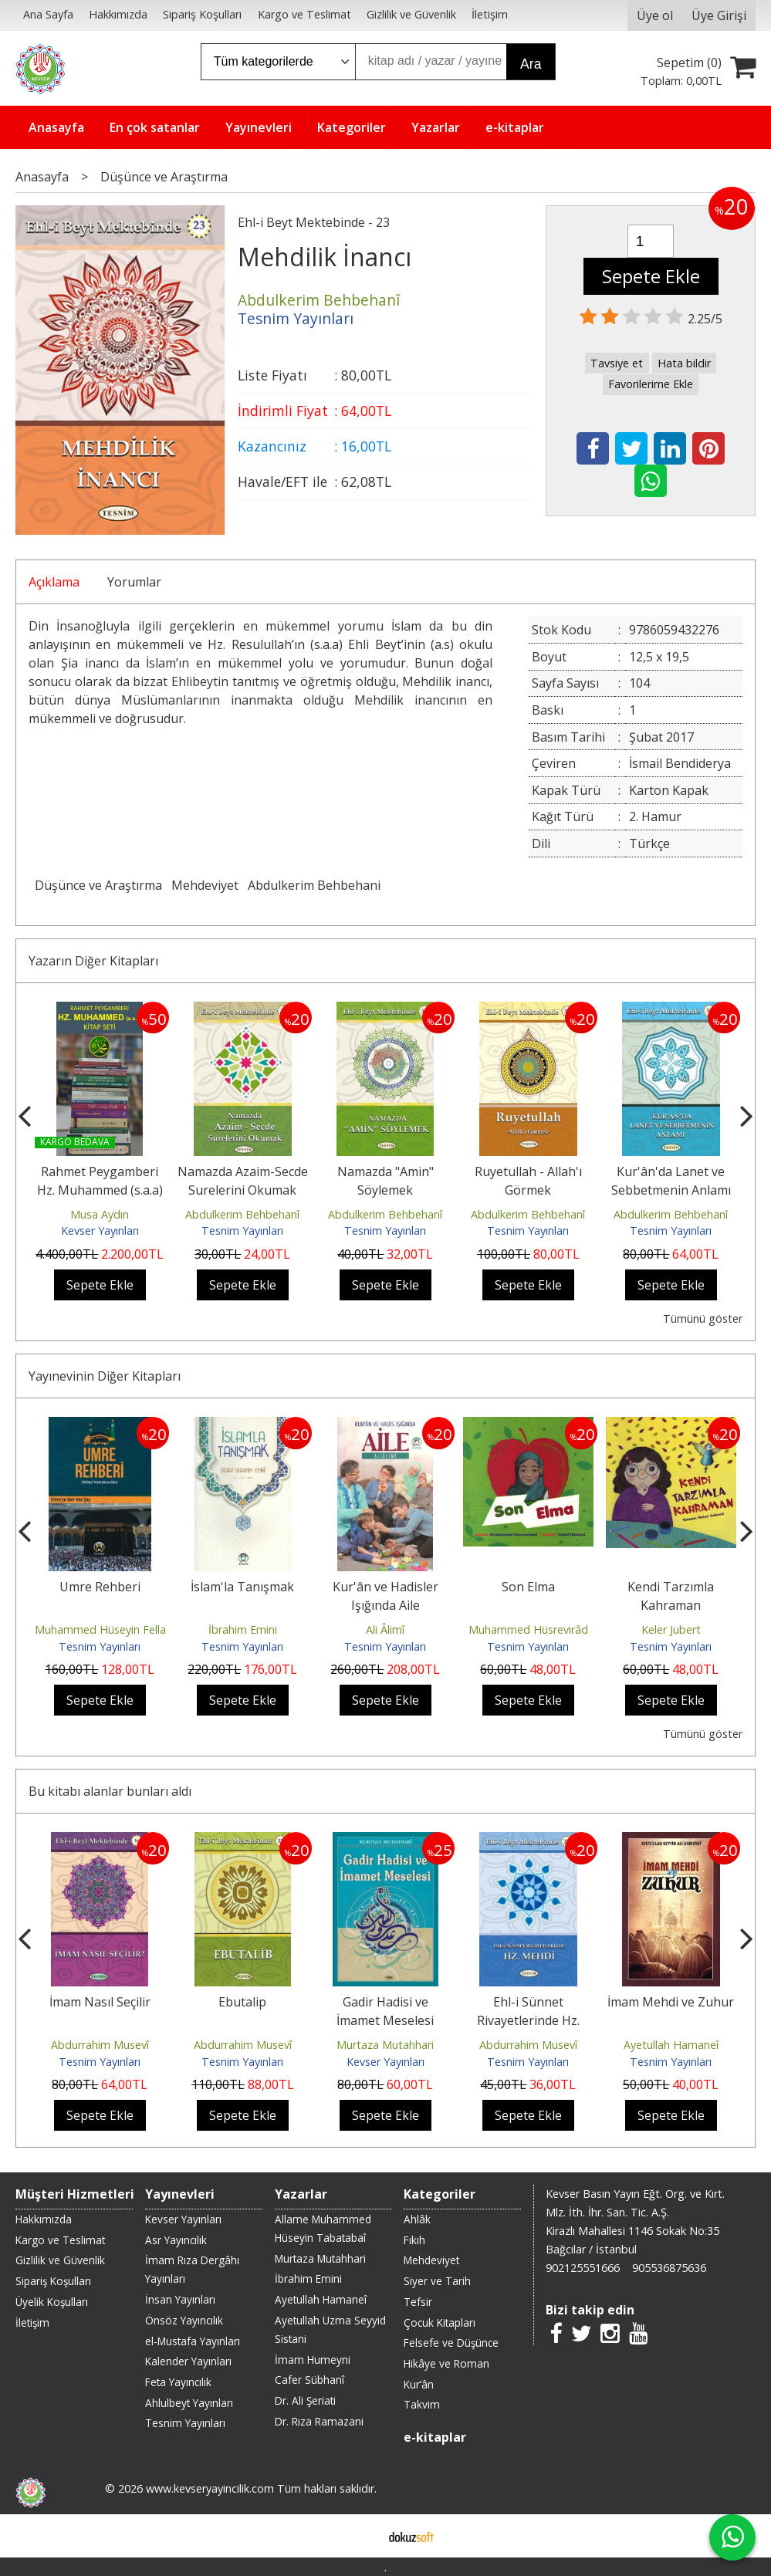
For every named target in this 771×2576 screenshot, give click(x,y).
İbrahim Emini (242, 1629)
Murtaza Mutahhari (385, 2044)
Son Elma (528, 1586)
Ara (530, 64)
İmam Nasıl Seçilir (99, 2001)
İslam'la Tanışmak (242, 1586)
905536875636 (669, 2267)
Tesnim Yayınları (242, 1230)
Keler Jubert (671, 1629)
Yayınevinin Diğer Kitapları (105, 1375)
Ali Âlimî (385, 1629)
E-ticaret (360, 2535)
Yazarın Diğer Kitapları (93, 960)
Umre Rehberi (99, 1586)
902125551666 (583, 2267)
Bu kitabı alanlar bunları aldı (110, 1791)
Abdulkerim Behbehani (314, 885)
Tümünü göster (702, 1318)
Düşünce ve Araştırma (98, 885)
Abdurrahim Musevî (100, 2044)
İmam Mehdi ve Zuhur (670, 2001)
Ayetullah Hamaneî (671, 2044)
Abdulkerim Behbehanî (242, 1214)
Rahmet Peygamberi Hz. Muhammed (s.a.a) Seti (100, 1190)
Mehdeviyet (204, 885)
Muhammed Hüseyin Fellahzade (116, 1629)
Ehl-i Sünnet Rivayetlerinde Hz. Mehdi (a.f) (528, 2020)
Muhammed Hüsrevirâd (528, 1629)
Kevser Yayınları (100, 1230)
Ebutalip (242, 2001)
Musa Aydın (99, 1214)
